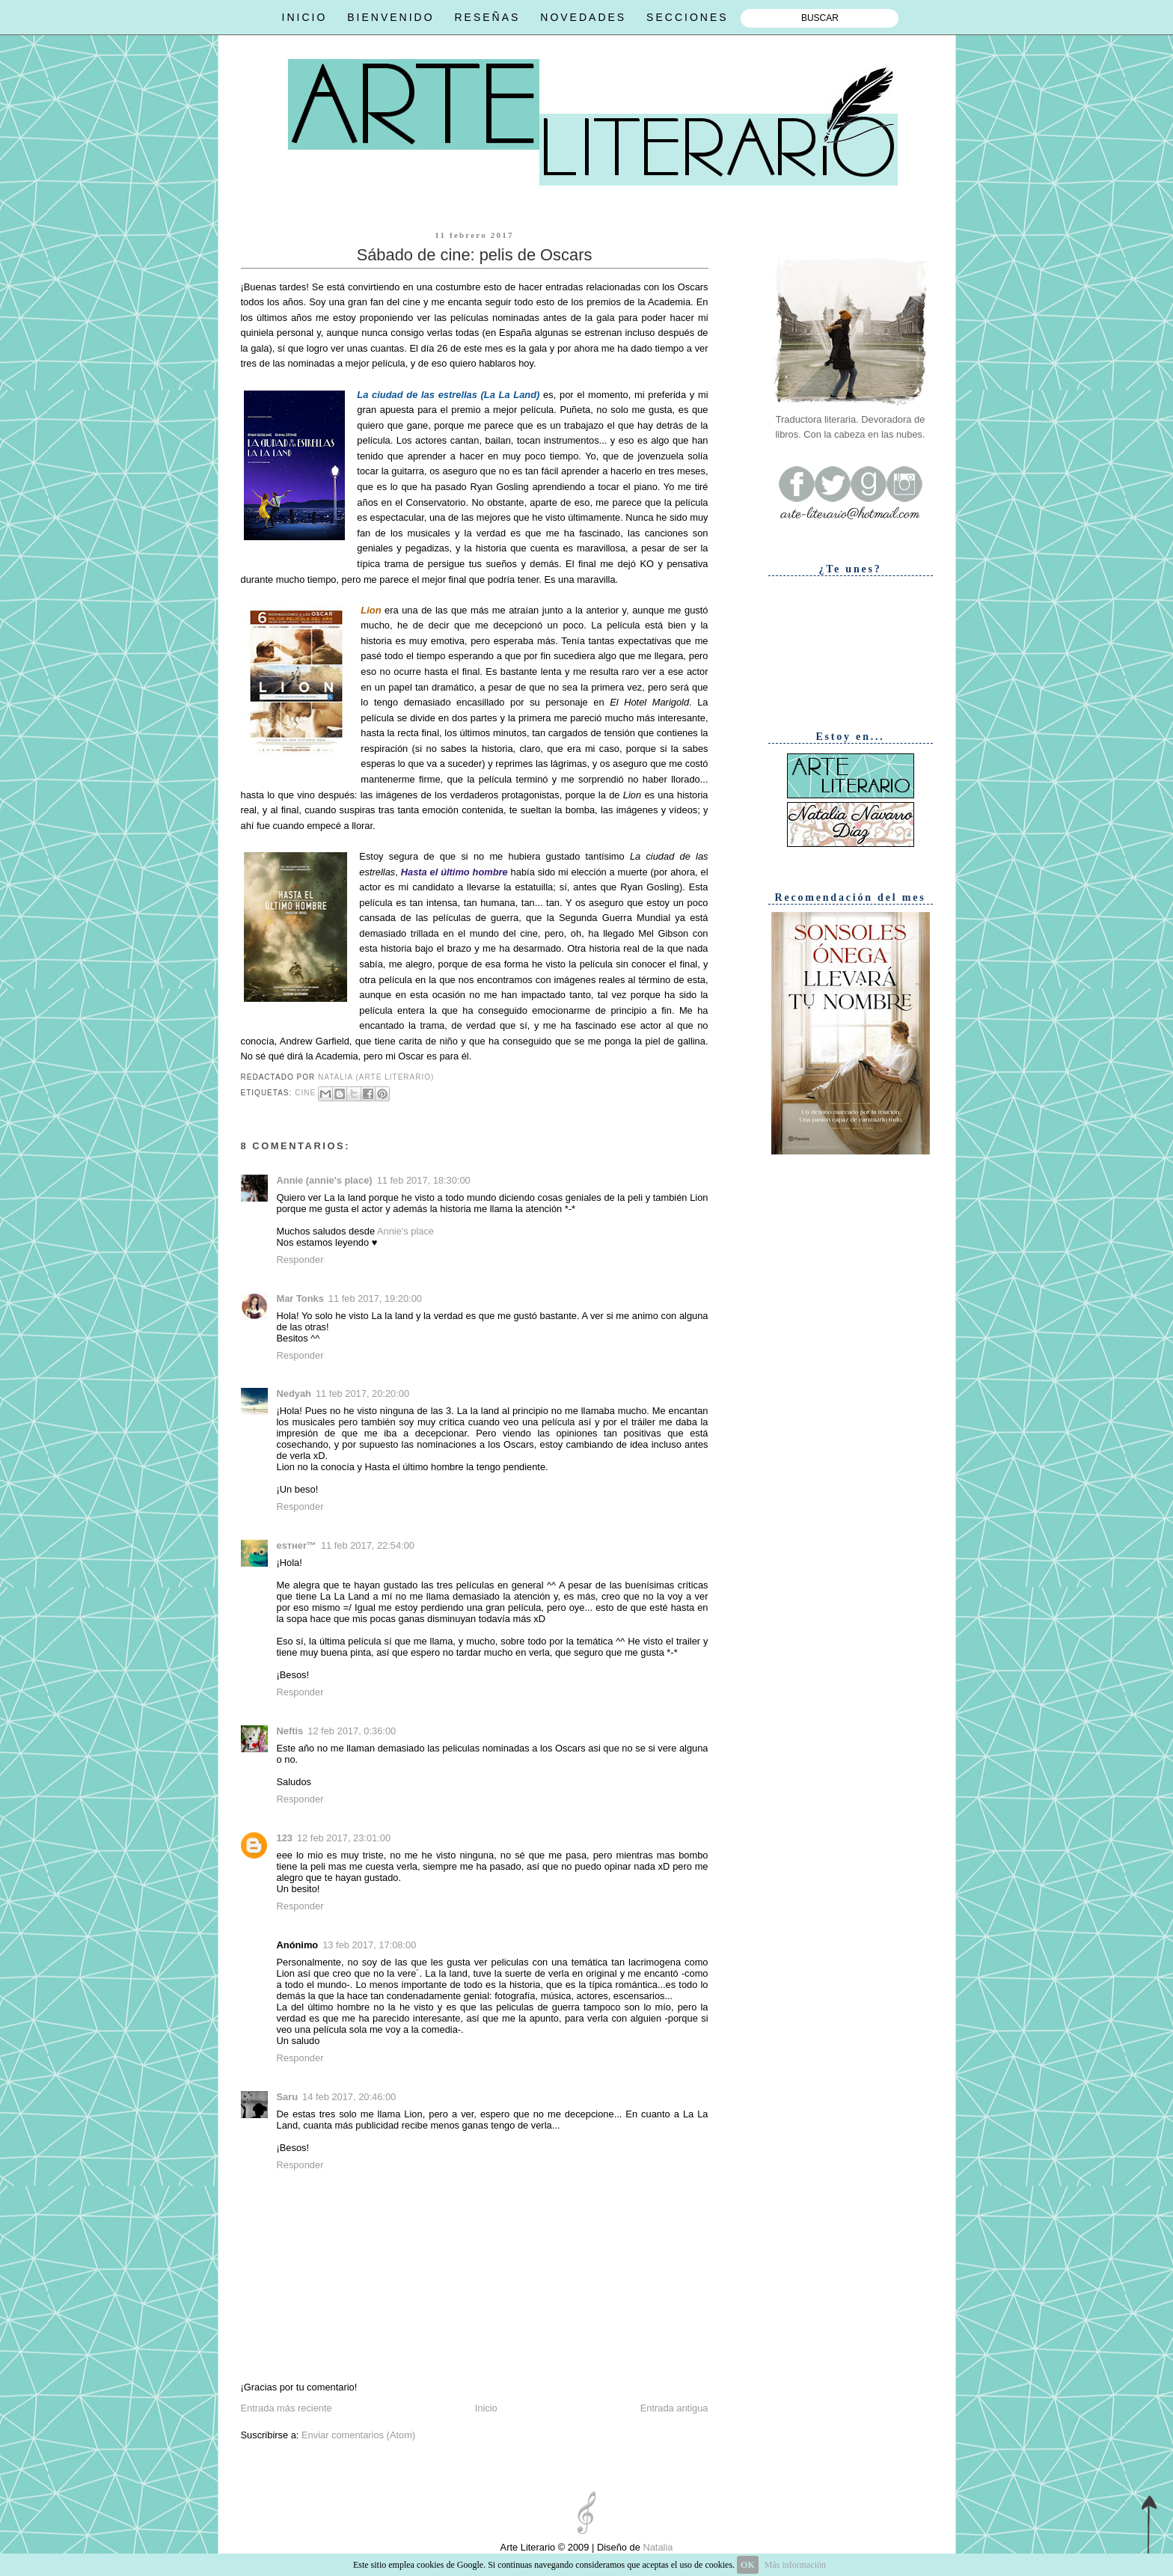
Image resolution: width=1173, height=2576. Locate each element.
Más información (795, 2565)
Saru (287, 2096)
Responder (300, 1259)
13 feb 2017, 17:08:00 (369, 1945)
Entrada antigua (674, 2408)
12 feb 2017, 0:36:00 (351, 1731)
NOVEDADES (583, 17)
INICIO (305, 17)
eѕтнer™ (296, 1545)
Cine (305, 1093)
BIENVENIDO (390, 17)
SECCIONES (687, 17)
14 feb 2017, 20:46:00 (349, 2096)
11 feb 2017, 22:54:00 (367, 1545)
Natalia (656, 2547)
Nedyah (294, 1393)
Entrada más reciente (286, 2408)
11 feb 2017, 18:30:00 (424, 1180)
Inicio (486, 2408)
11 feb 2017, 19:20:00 (375, 1298)
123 (285, 1838)
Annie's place (405, 1231)
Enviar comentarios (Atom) (358, 2435)
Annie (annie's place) (325, 1180)
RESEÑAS (487, 17)
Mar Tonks (300, 1298)
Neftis (290, 1731)
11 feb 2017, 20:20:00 (362, 1393)
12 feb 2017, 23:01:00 (344, 1838)
